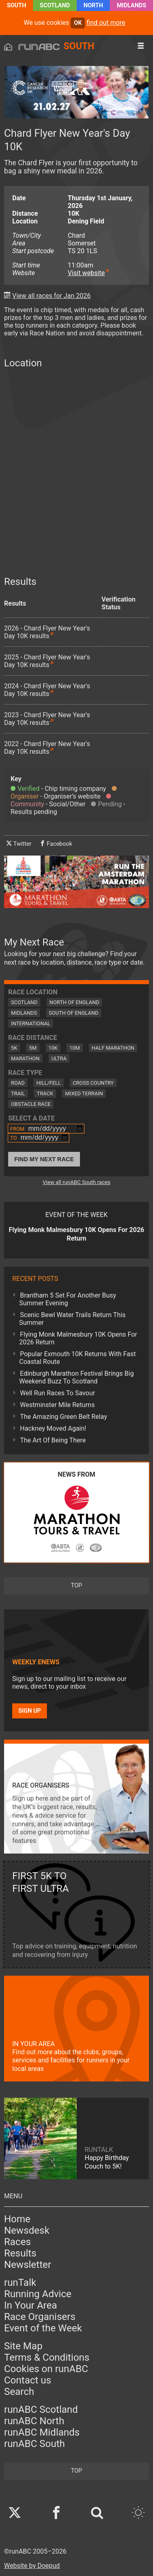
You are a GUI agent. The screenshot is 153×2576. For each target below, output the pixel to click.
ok (78, 23)
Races (17, 2242)
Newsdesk (26, 2230)
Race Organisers (39, 2316)
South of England (74, 1013)
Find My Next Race (44, 1159)
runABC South (34, 2443)
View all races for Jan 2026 (51, 296)
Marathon (25, 1058)
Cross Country (93, 1083)
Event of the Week (43, 2328)
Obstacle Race (31, 1104)
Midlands (131, 5)
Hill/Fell (48, 1083)
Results (20, 2253)
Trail (18, 1093)
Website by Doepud (32, 2565)
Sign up (29, 1710)
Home (17, 2219)
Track (45, 1093)
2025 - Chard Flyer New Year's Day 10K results (47, 661)
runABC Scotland (41, 2409)
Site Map (23, 2346)
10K (53, 1048)
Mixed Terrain (84, 1093)
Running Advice (37, 2294)
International (30, 1023)
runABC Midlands (42, 2432)
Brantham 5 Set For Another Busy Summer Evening (67, 1299)
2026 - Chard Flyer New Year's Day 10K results (47, 632)
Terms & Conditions (46, 2357)
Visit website (86, 273)
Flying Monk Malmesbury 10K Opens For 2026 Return (78, 1338)
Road (17, 1083)
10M (74, 1048)
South (16, 5)
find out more (105, 22)
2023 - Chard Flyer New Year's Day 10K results (47, 719)
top (76, 1585)
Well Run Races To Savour (57, 1393)
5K (14, 1048)
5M (32, 1048)
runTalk (20, 2282)
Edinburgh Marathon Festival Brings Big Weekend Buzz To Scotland (76, 1377)
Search (19, 2391)
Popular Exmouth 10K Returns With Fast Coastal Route (77, 1358)
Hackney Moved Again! (53, 1428)
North (93, 5)
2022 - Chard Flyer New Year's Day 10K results (47, 747)
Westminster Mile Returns (57, 1405)
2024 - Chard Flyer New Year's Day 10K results (47, 690)
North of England (74, 1002)
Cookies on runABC (46, 2369)
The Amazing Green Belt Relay (63, 1416)
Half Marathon (113, 1048)
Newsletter (27, 2264)
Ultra (59, 1058)
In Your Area (30, 2305)
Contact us (27, 2380)
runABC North (34, 2421)
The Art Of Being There (53, 1440)
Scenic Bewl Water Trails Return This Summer (72, 1318)
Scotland (55, 5)
